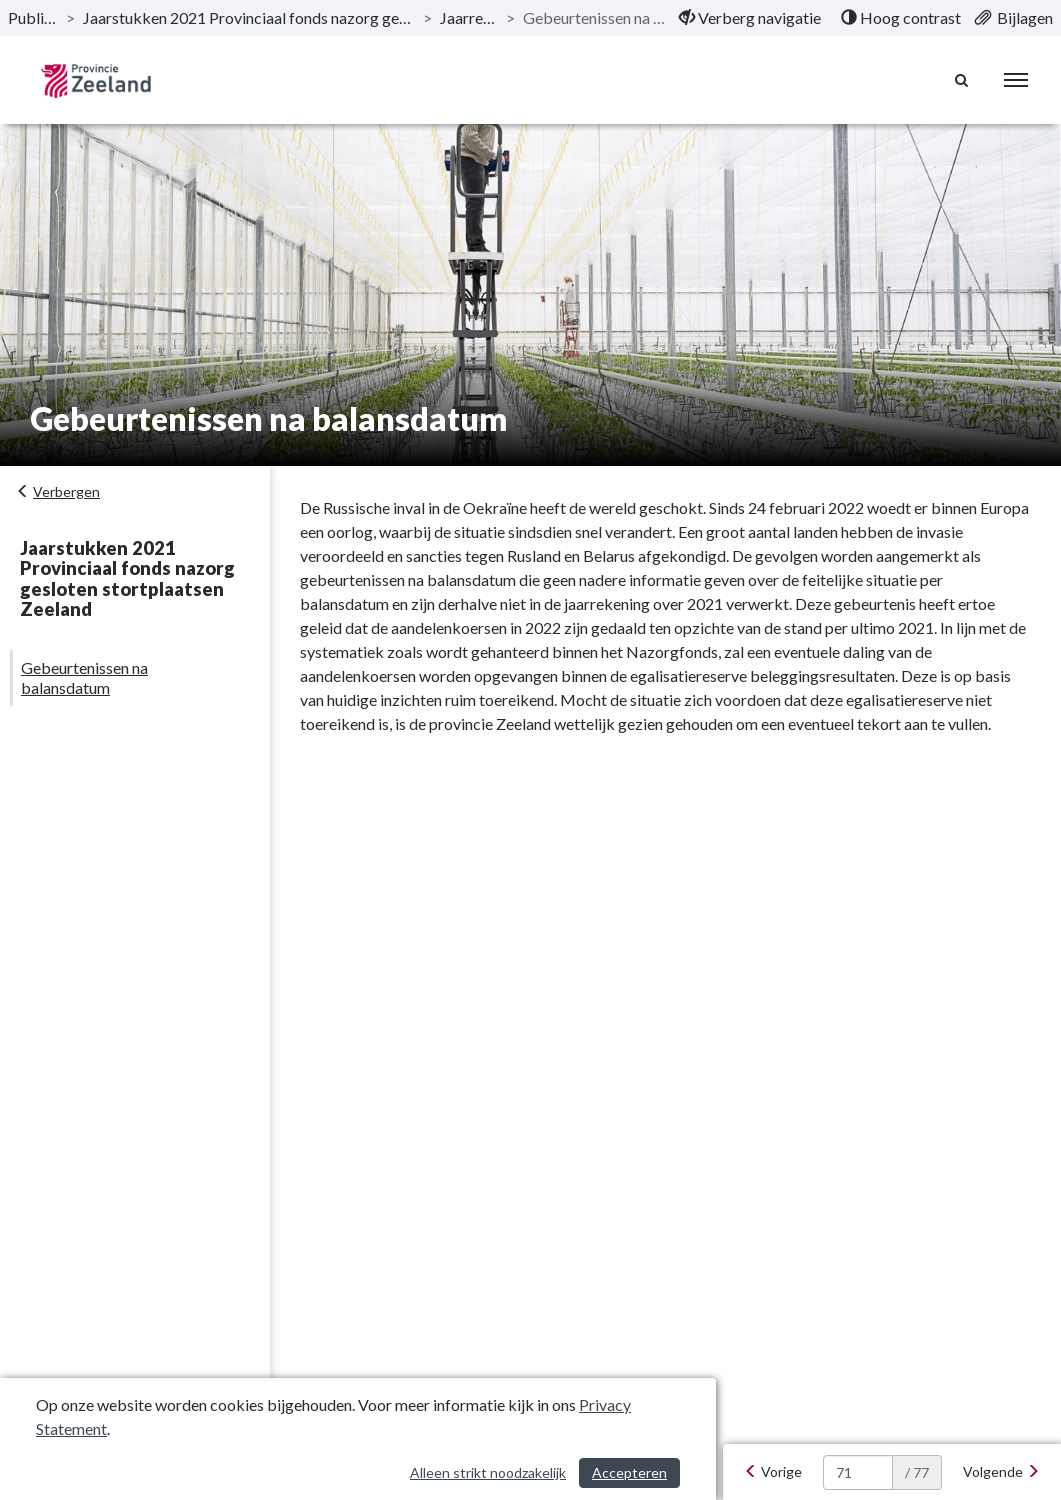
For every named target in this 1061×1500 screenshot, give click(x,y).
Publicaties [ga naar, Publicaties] (33, 17)
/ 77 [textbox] (917, 1472)
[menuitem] (750, 18)
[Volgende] (1001, 1472)
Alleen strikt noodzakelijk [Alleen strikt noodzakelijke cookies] (488, 1472)
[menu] (1016, 80)
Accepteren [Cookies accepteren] (629, 1472)
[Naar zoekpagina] (962, 80)
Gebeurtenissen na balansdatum (84, 677)
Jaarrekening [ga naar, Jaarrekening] (469, 17)
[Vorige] (773, 1472)
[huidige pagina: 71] (858, 1472)
